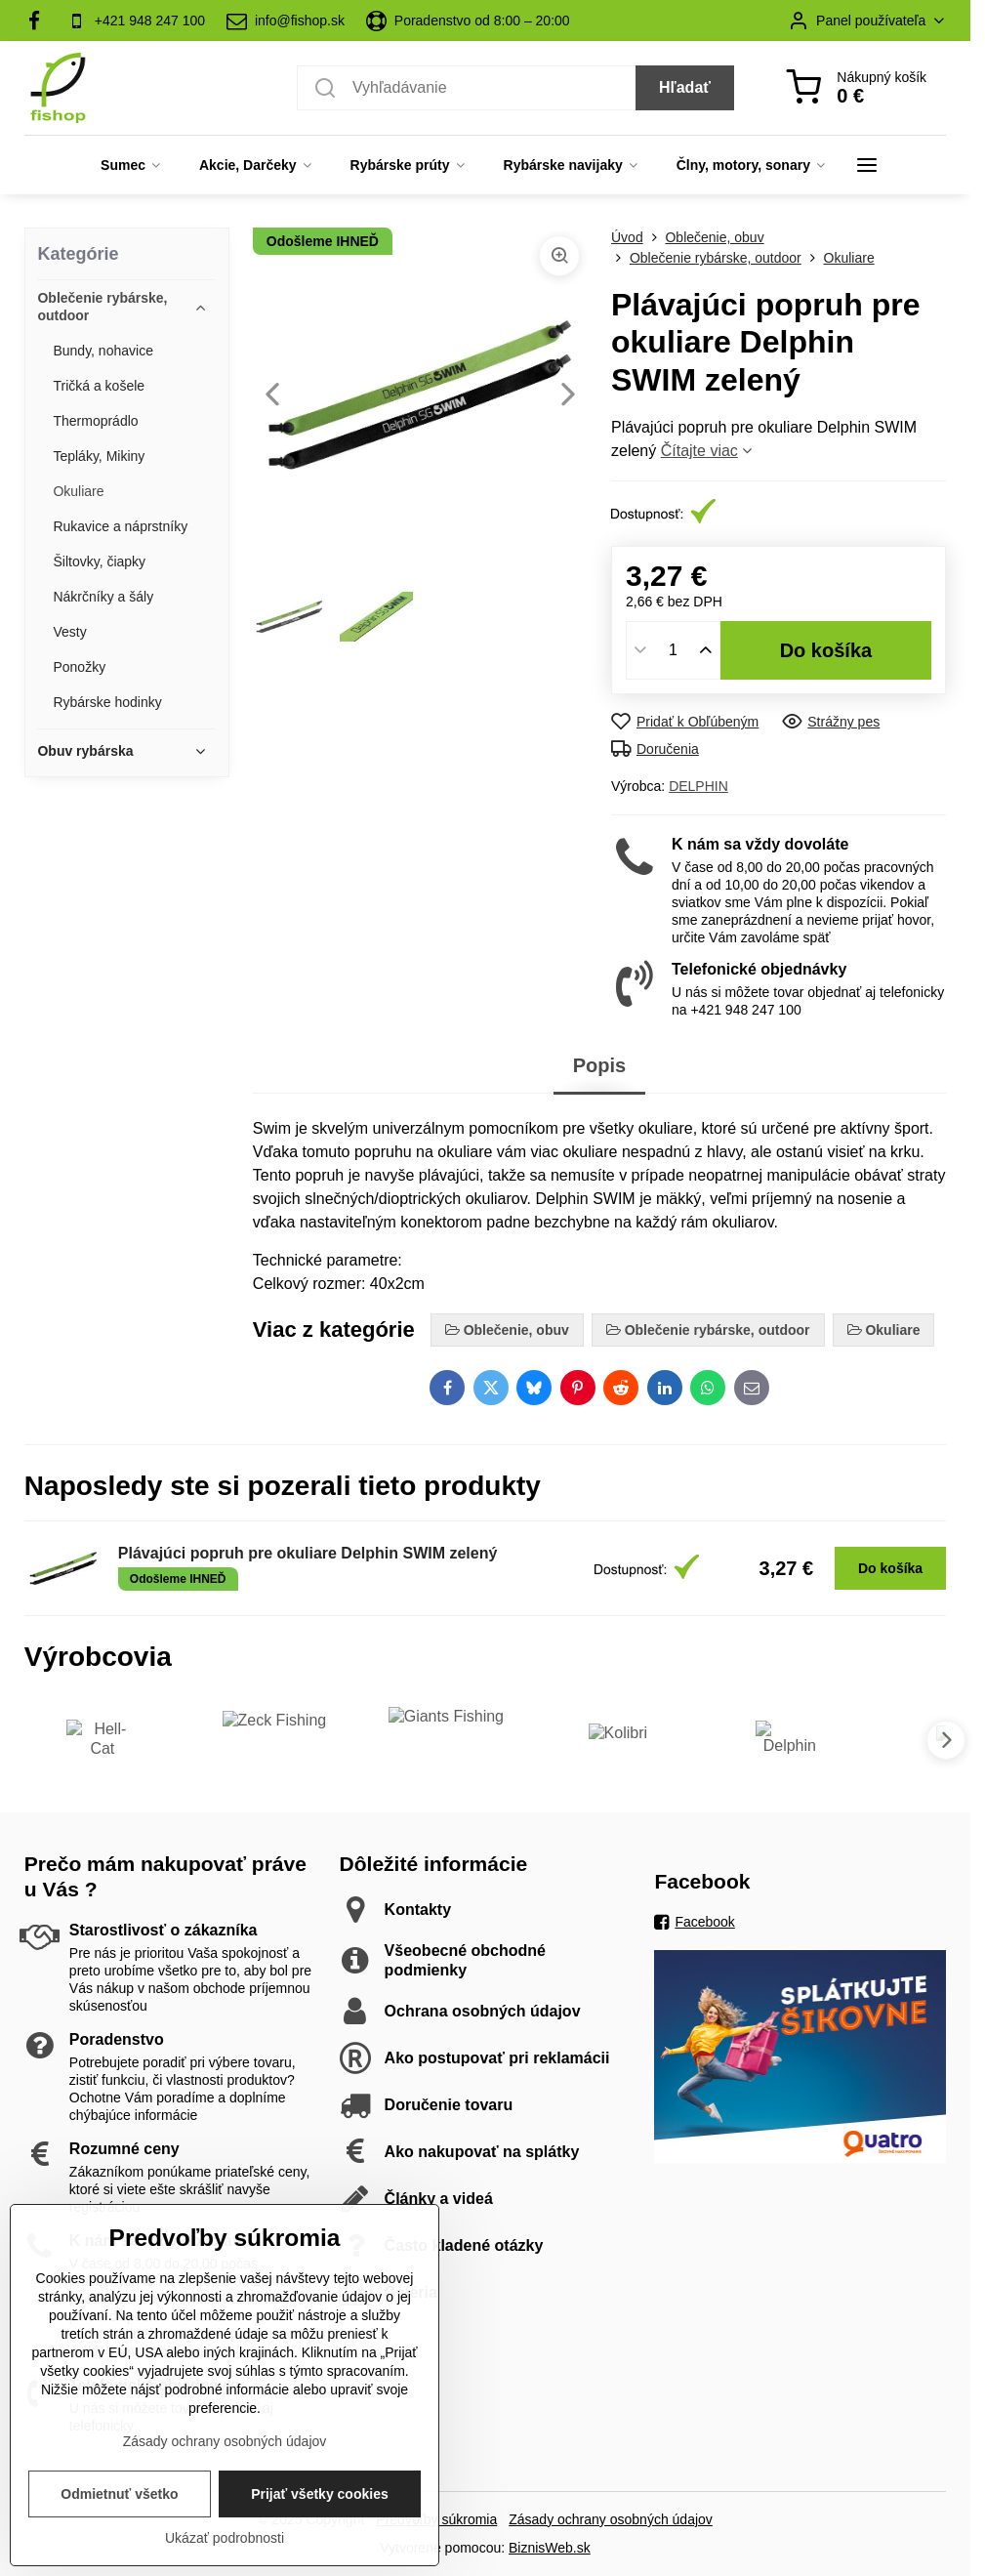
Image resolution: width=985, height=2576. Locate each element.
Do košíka (826, 650)
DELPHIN (698, 786)
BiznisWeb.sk (550, 2547)
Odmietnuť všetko (119, 2522)
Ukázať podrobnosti (224, 2566)
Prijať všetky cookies (320, 2522)
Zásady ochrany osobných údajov (611, 2519)
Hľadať (685, 87)
